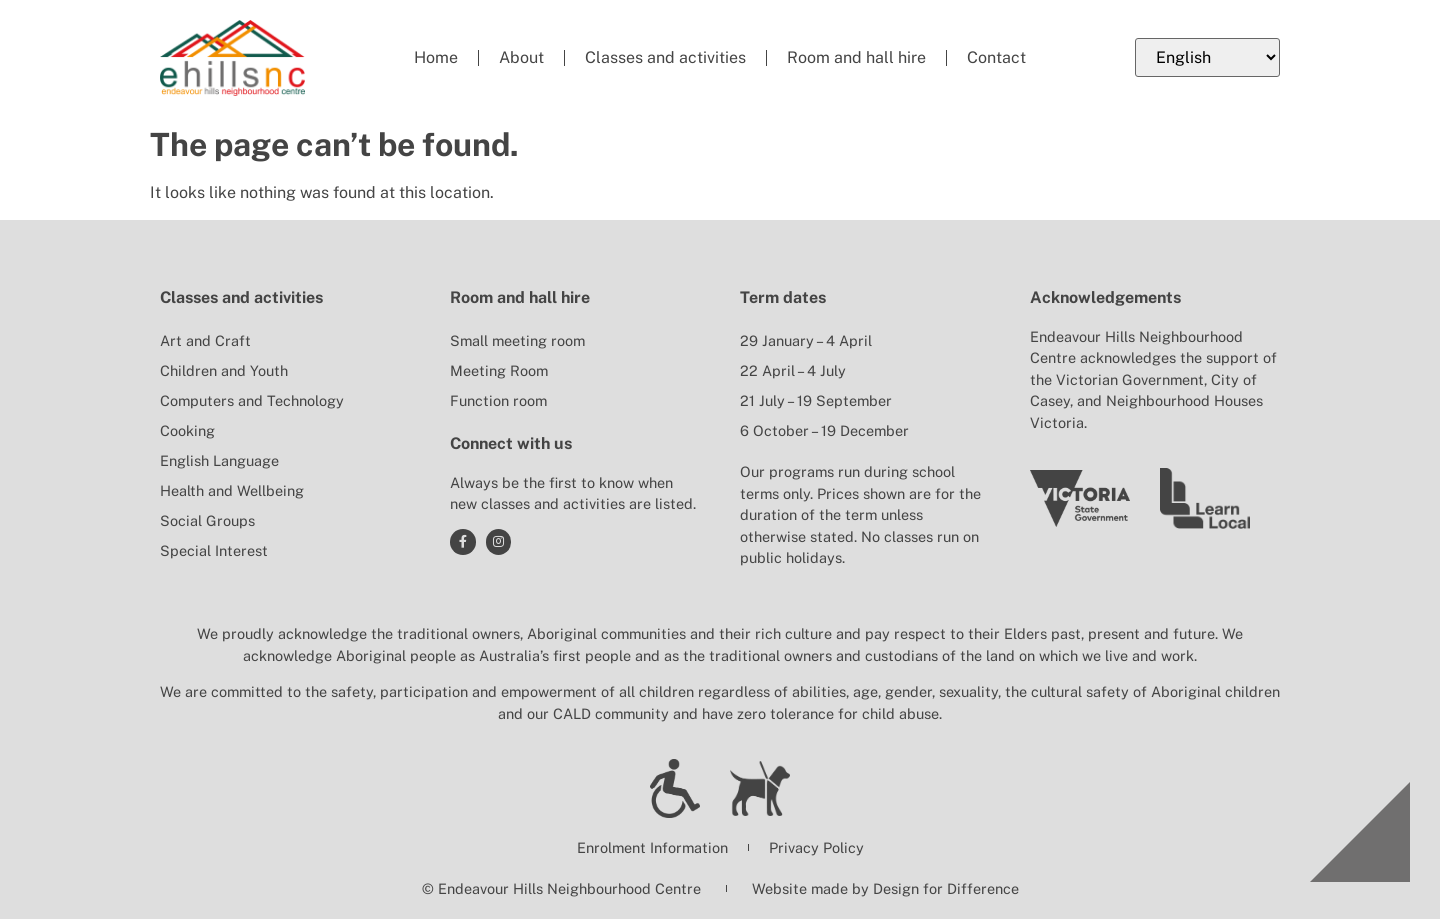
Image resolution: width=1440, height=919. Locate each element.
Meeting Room (499, 370)
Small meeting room (517, 340)
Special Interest (214, 550)
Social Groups (207, 520)
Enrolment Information (652, 847)
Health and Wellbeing (232, 490)
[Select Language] (1207, 57)
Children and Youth (224, 370)
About (521, 57)
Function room (498, 400)
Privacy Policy (816, 847)
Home (436, 57)
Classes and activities (665, 57)
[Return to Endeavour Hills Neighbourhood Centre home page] (232, 58)
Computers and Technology (252, 400)
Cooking (187, 430)
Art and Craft (205, 340)
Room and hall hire (856, 57)
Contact (996, 57)
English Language (219, 460)
